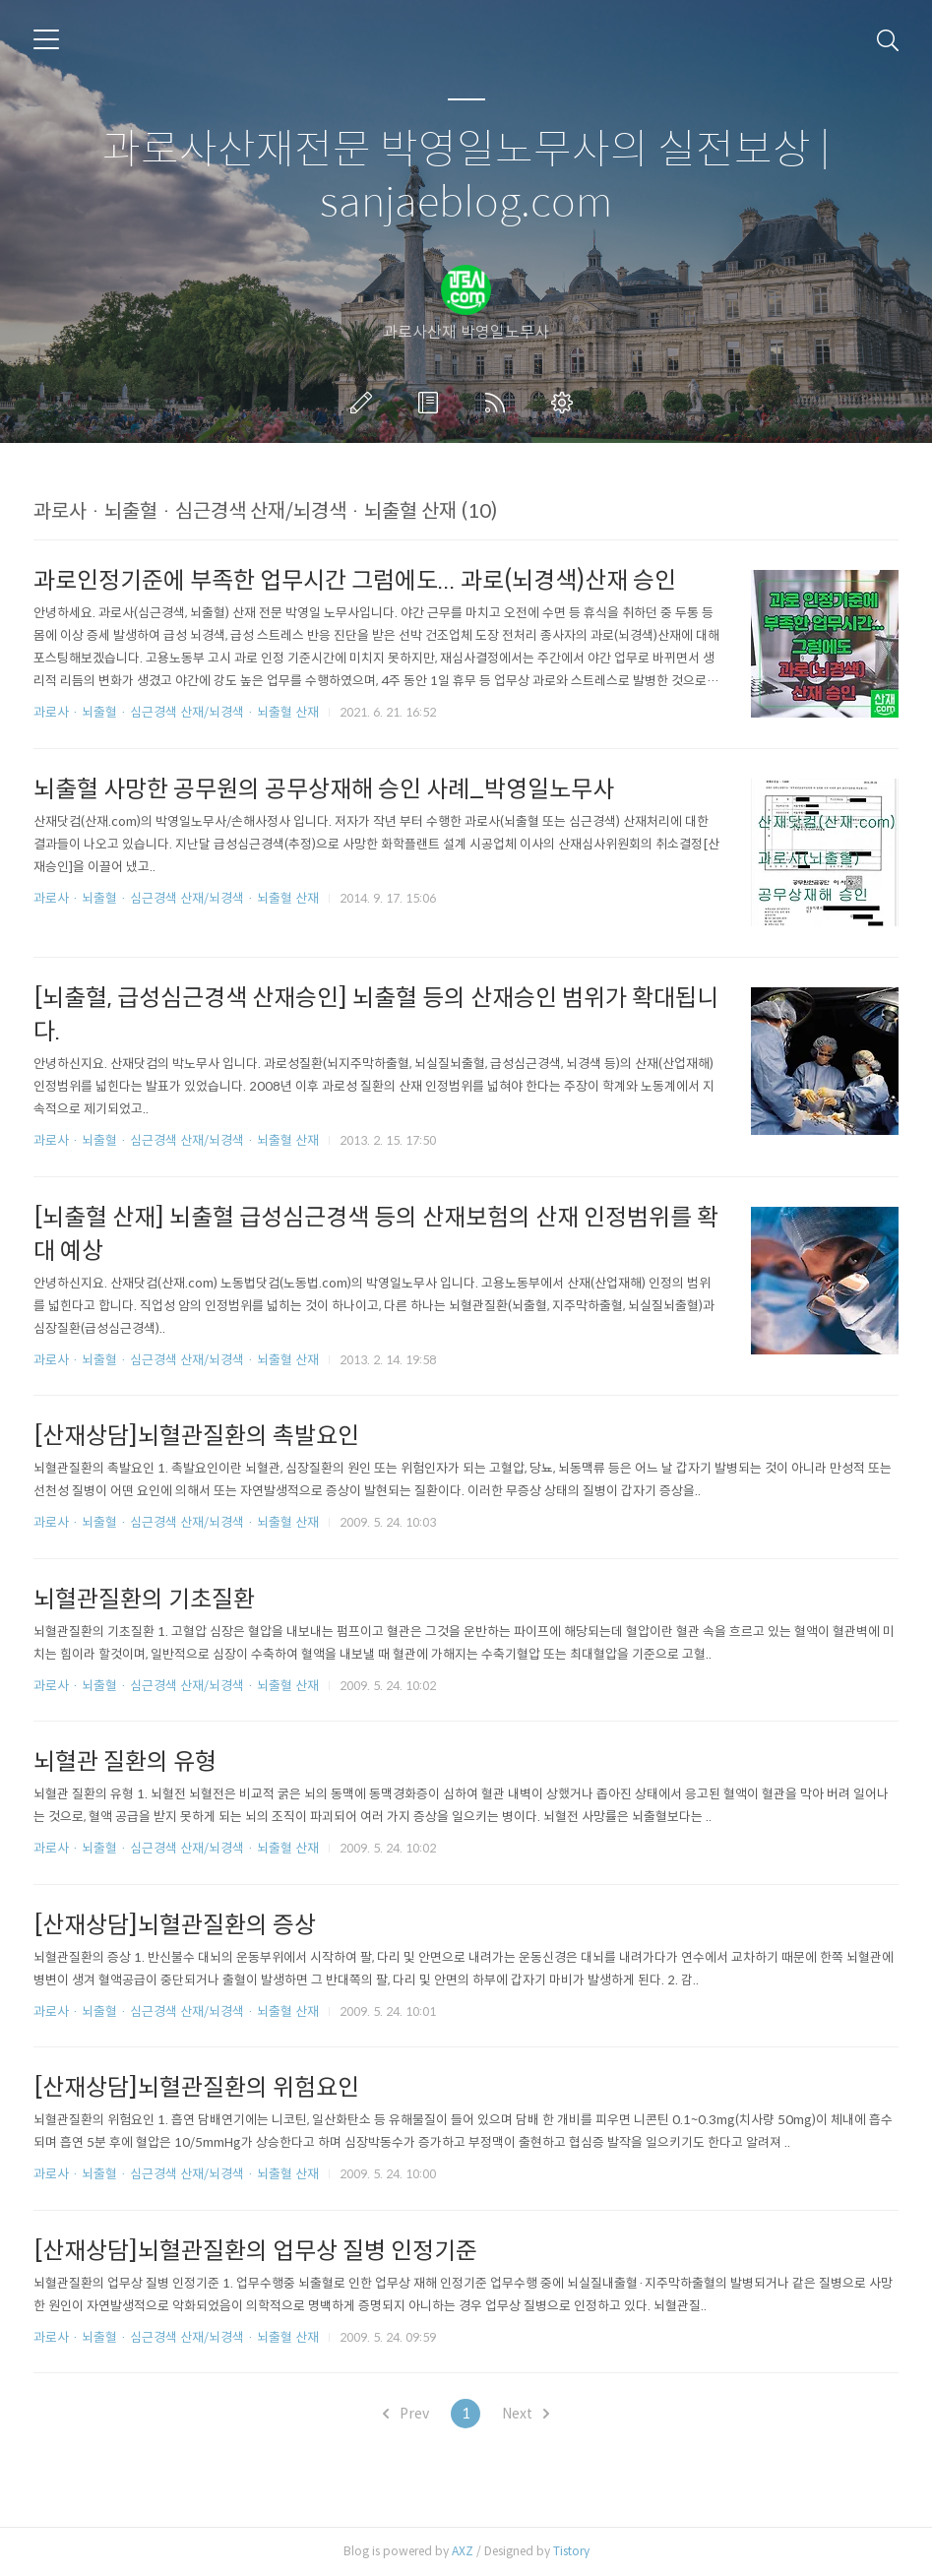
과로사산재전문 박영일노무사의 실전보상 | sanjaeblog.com (466, 176)
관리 (566, 402)
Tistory (571, 2551)
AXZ (462, 2551)
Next (525, 2413)
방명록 (432, 402)
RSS (499, 402)
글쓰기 (365, 402)
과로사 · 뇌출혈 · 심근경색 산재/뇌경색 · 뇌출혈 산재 (176, 712)
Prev (406, 2413)
